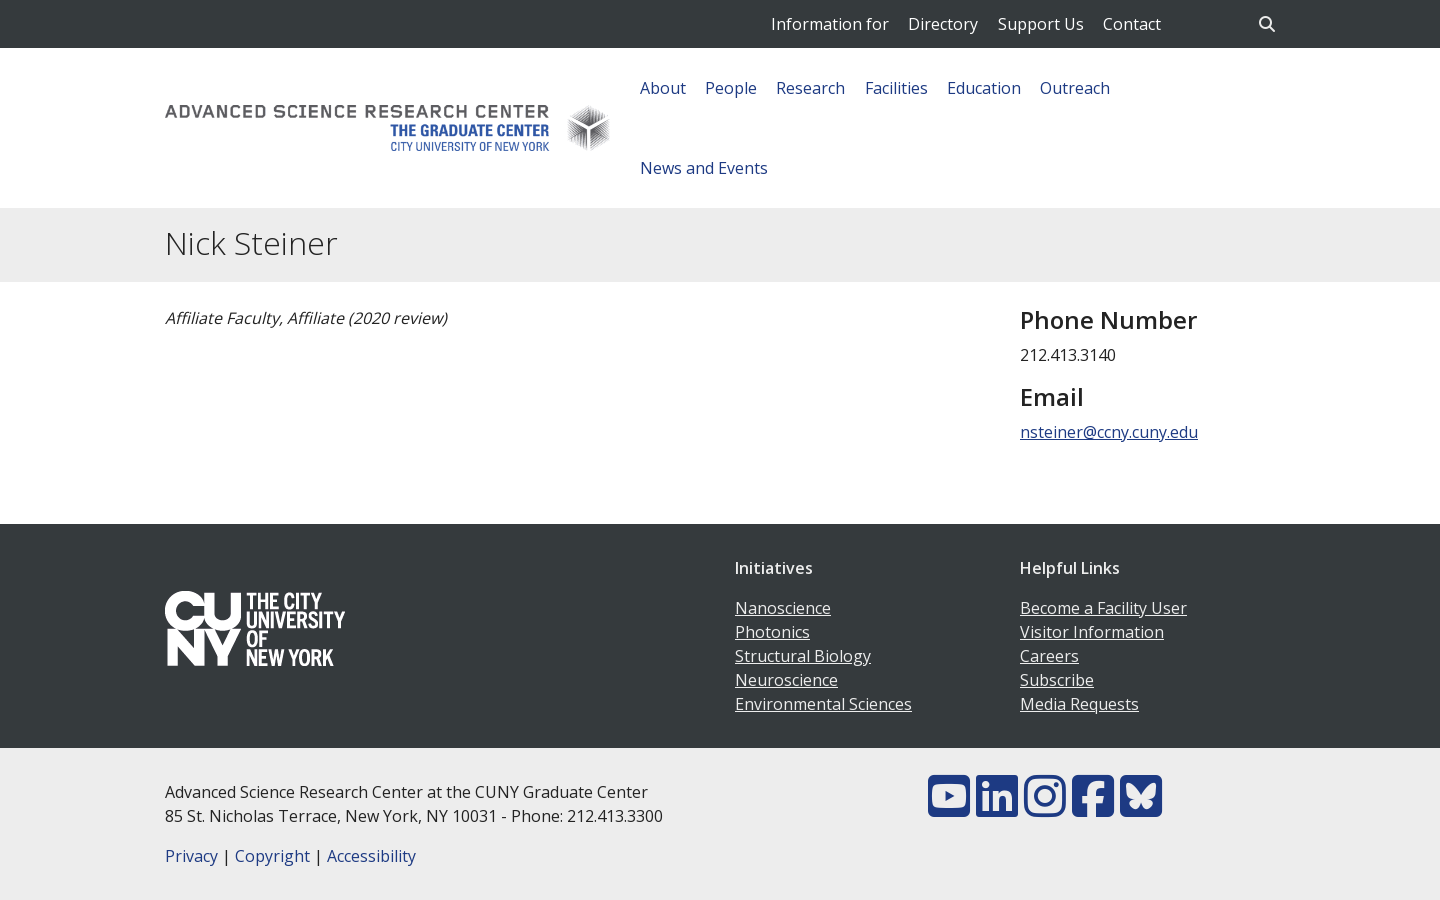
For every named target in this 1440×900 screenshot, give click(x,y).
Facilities (896, 88)
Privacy (191, 856)
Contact (1132, 24)
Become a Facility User (1103, 608)
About (663, 88)
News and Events (704, 168)
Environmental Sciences (823, 704)
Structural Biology (803, 656)
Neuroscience (786, 680)
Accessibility (371, 856)
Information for (830, 24)
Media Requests (1079, 704)
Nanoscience (783, 608)
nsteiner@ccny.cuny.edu (1109, 432)
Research (810, 88)
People (731, 88)
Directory (943, 24)
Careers (1049, 656)
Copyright (272, 856)
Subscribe (1057, 680)
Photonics (772, 632)
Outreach (1075, 88)
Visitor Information (1092, 632)
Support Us (1041, 24)
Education (984, 88)
